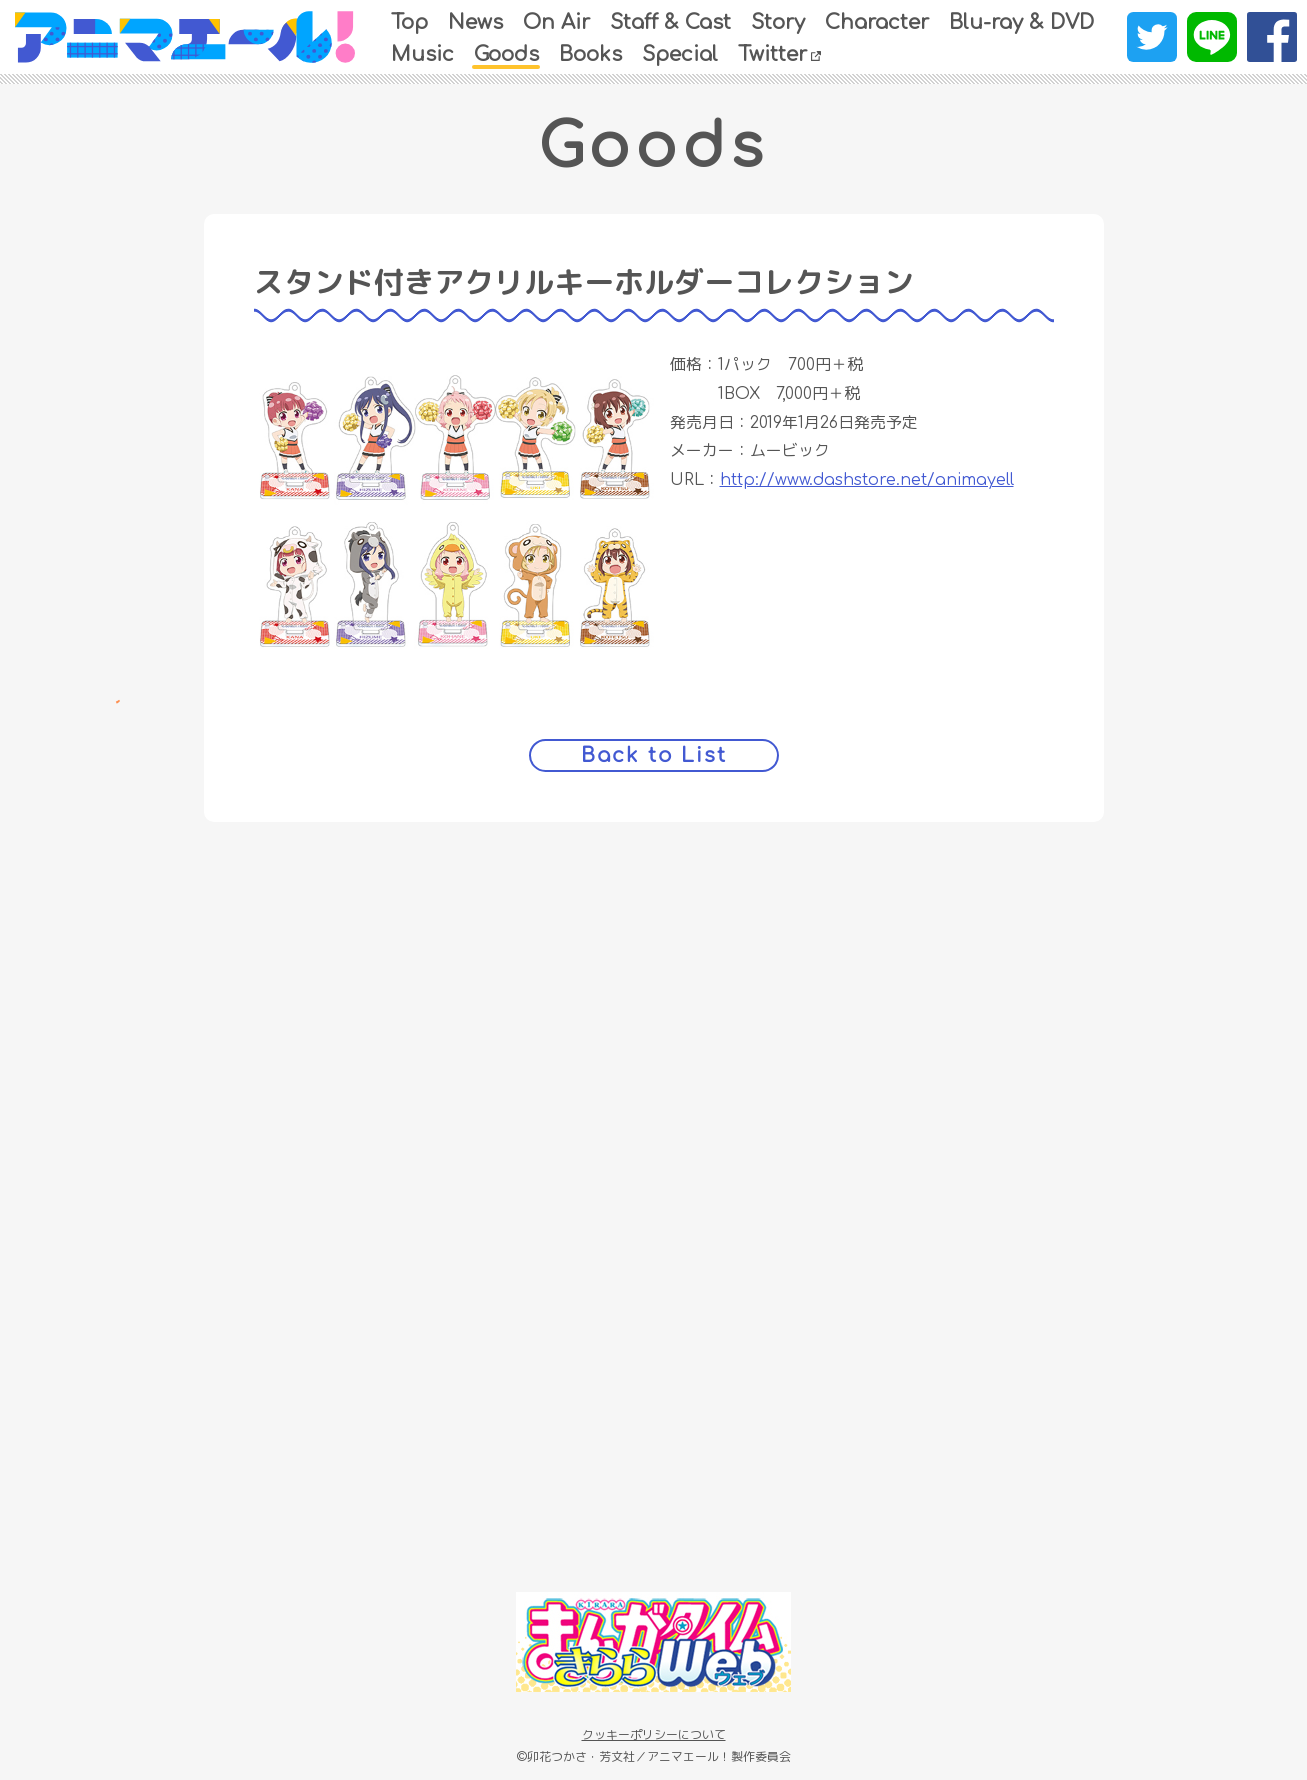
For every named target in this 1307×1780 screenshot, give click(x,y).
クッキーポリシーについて (654, 1734)
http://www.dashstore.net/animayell (867, 479)
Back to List (653, 754)
